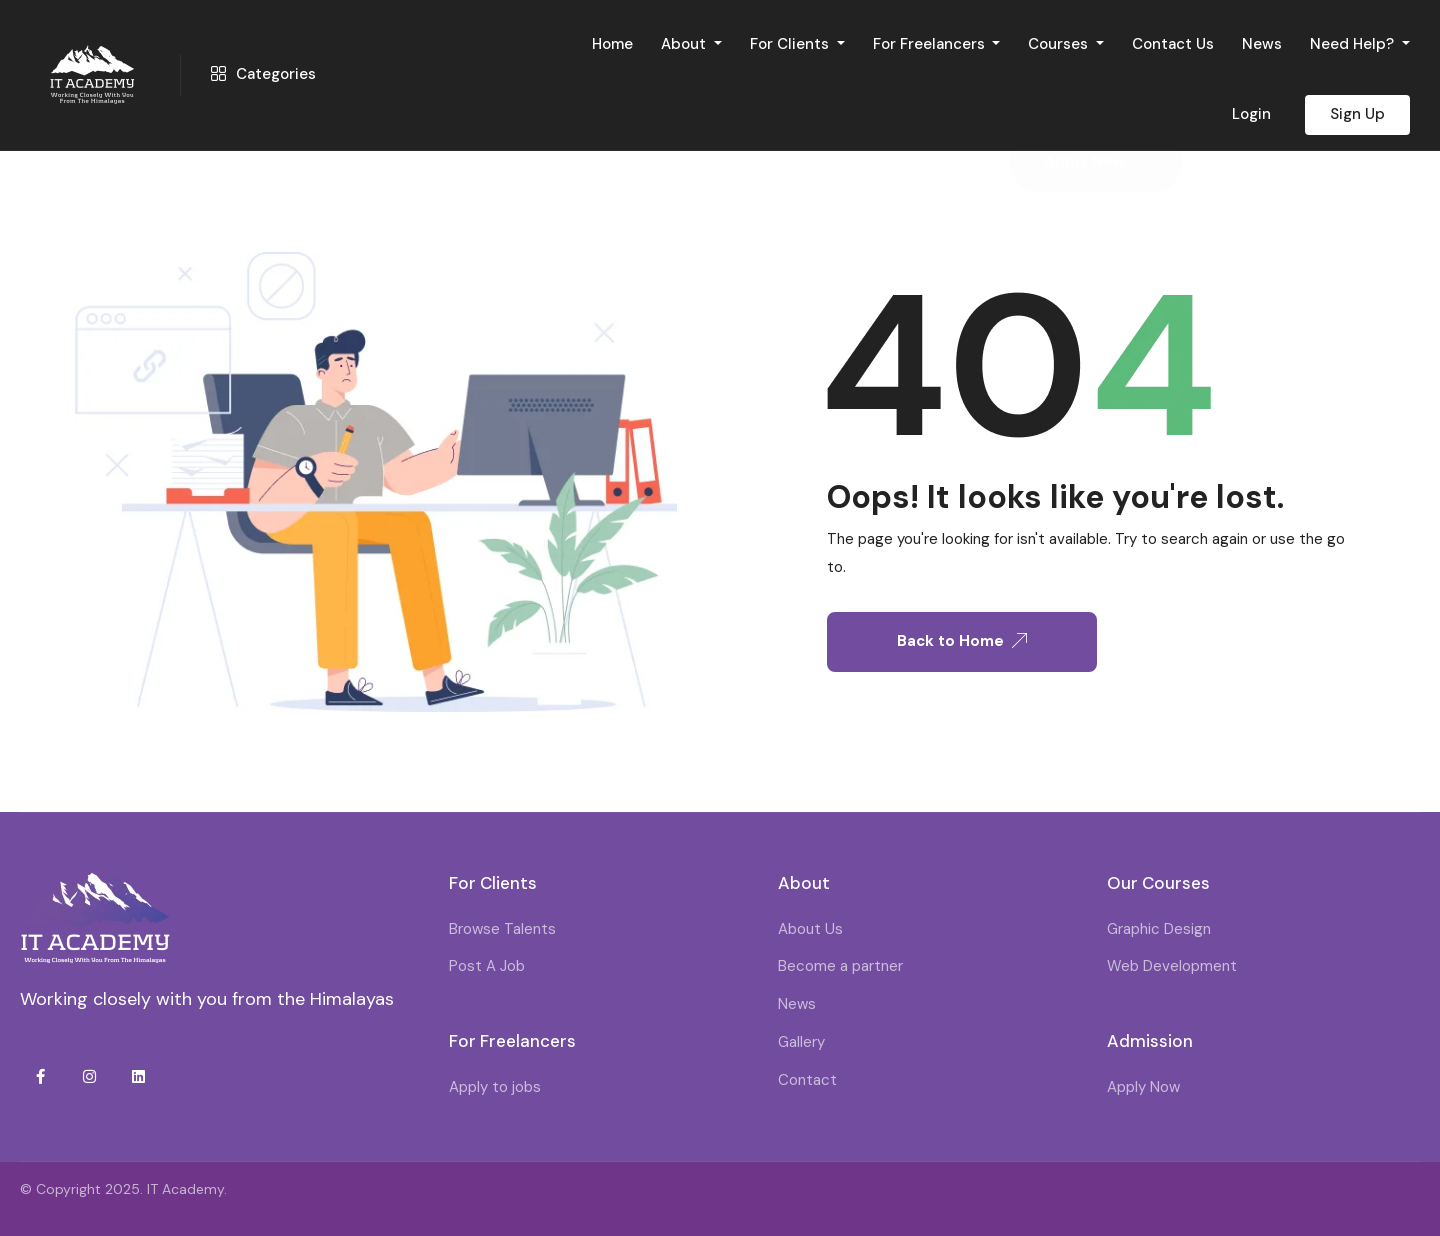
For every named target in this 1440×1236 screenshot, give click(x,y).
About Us (810, 929)
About (685, 44)
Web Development (1172, 966)
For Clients (791, 44)
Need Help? (1354, 44)
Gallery (801, 1042)
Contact (807, 1080)
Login (1251, 114)
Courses (1060, 44)
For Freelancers (931, 44)
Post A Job (487, 966)
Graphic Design (1159, 929)
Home (612, 44)
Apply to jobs (495, 1087)
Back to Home (962, 641)
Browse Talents (502, 929)
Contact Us (1173, 44)
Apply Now (1143, 1087)
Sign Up (1357, 114)
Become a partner (840, 966)
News (1262, 44)
